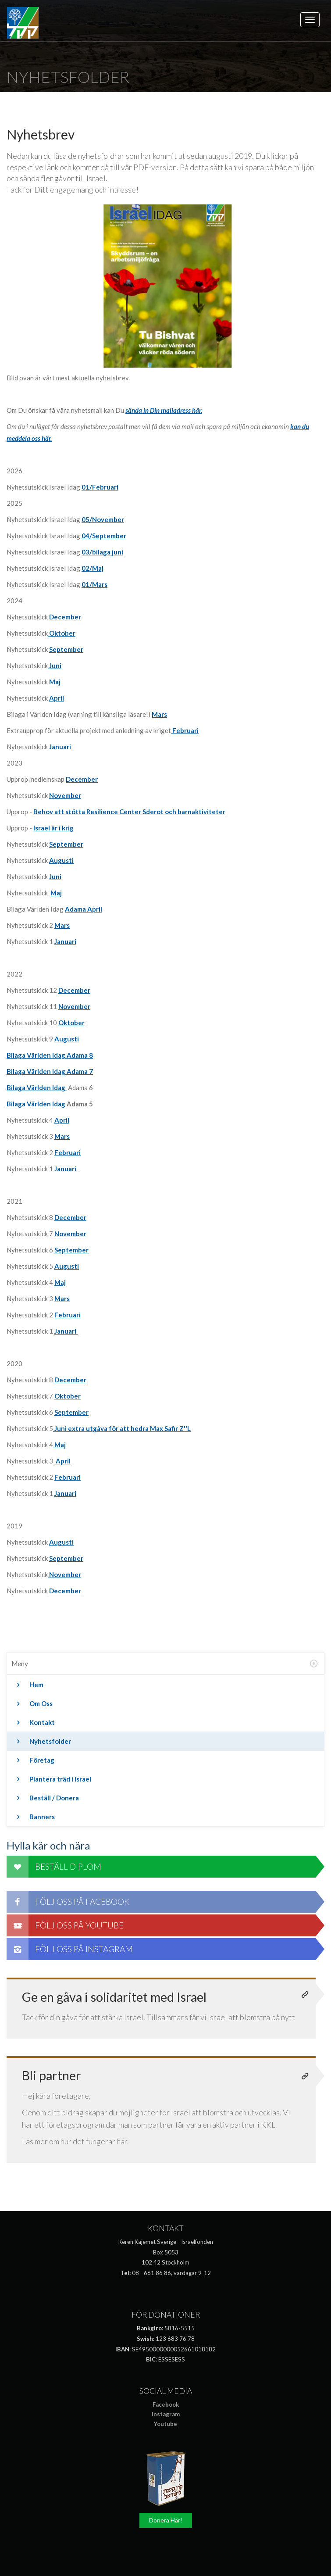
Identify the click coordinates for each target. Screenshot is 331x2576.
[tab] (165, 1663)
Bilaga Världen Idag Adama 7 (50, 1071)
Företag (34, 1760)
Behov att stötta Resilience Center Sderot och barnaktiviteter (129, 812)
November (65, 795)
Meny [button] (165, 1663)
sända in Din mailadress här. (163, 410)
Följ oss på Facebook (68, 1902)
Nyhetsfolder (42, 1741)
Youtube (165, 2423)
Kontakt (34, 1722)
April (61, 1120)
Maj (55, 682)
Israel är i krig (53, 828)
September (66, 649)
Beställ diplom (54, 1867)
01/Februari (100, 487)
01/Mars (94, 584)
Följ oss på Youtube (65, 1925)
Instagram (166, 2414)
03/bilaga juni (102, 552)
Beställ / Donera (46, 1798)
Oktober (62, 633)
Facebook (166, 2404)
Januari (60, 747)
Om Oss (33, 1703)
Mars (159, 714)
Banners (34, 1817)
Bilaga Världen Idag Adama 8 (50, 1055)
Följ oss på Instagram (70, 1949)
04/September (104, 536)
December (82, 779)
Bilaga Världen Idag (37, 1087)
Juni (54, 665)
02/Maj (92, 568)
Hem (28, 1685)
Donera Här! (165, 2520)
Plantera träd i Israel (52, 1779)
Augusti (66, 1039)
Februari (185, 730)
